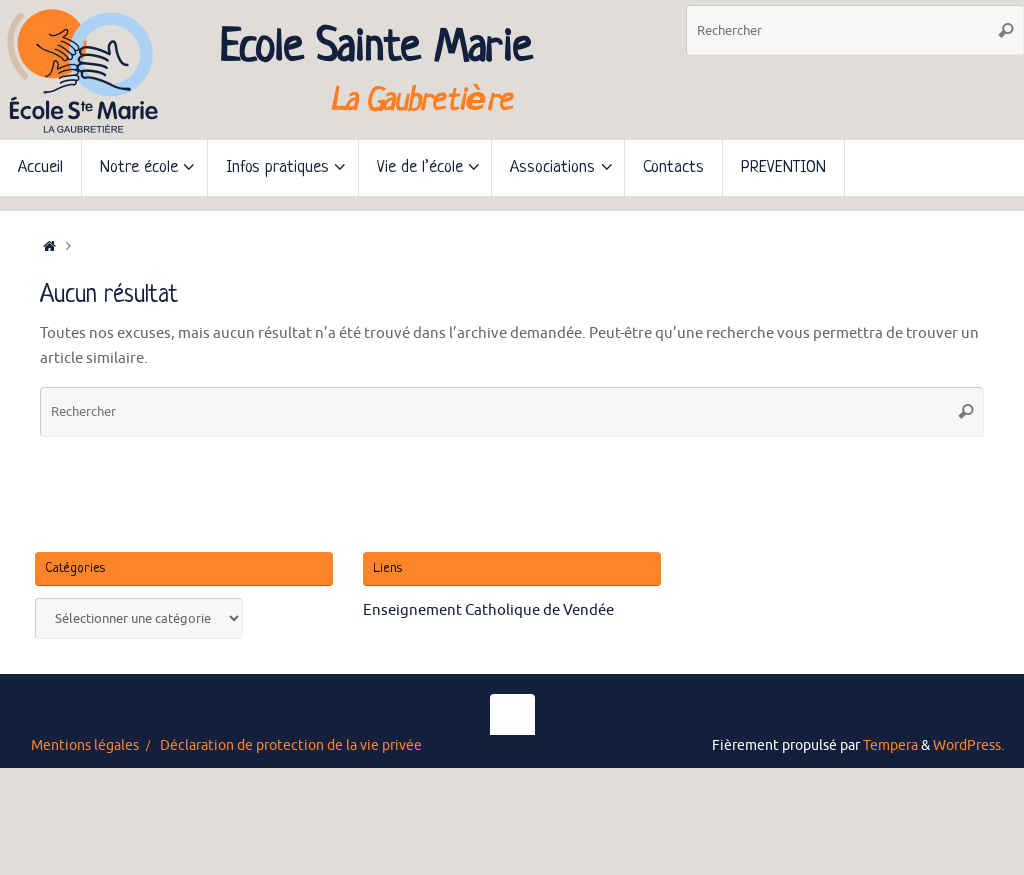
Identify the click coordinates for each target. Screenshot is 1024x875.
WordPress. (968, 745)
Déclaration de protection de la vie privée (291, 745)
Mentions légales (85, 745)
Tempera (890, 745)
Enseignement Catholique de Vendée (488, 610)
